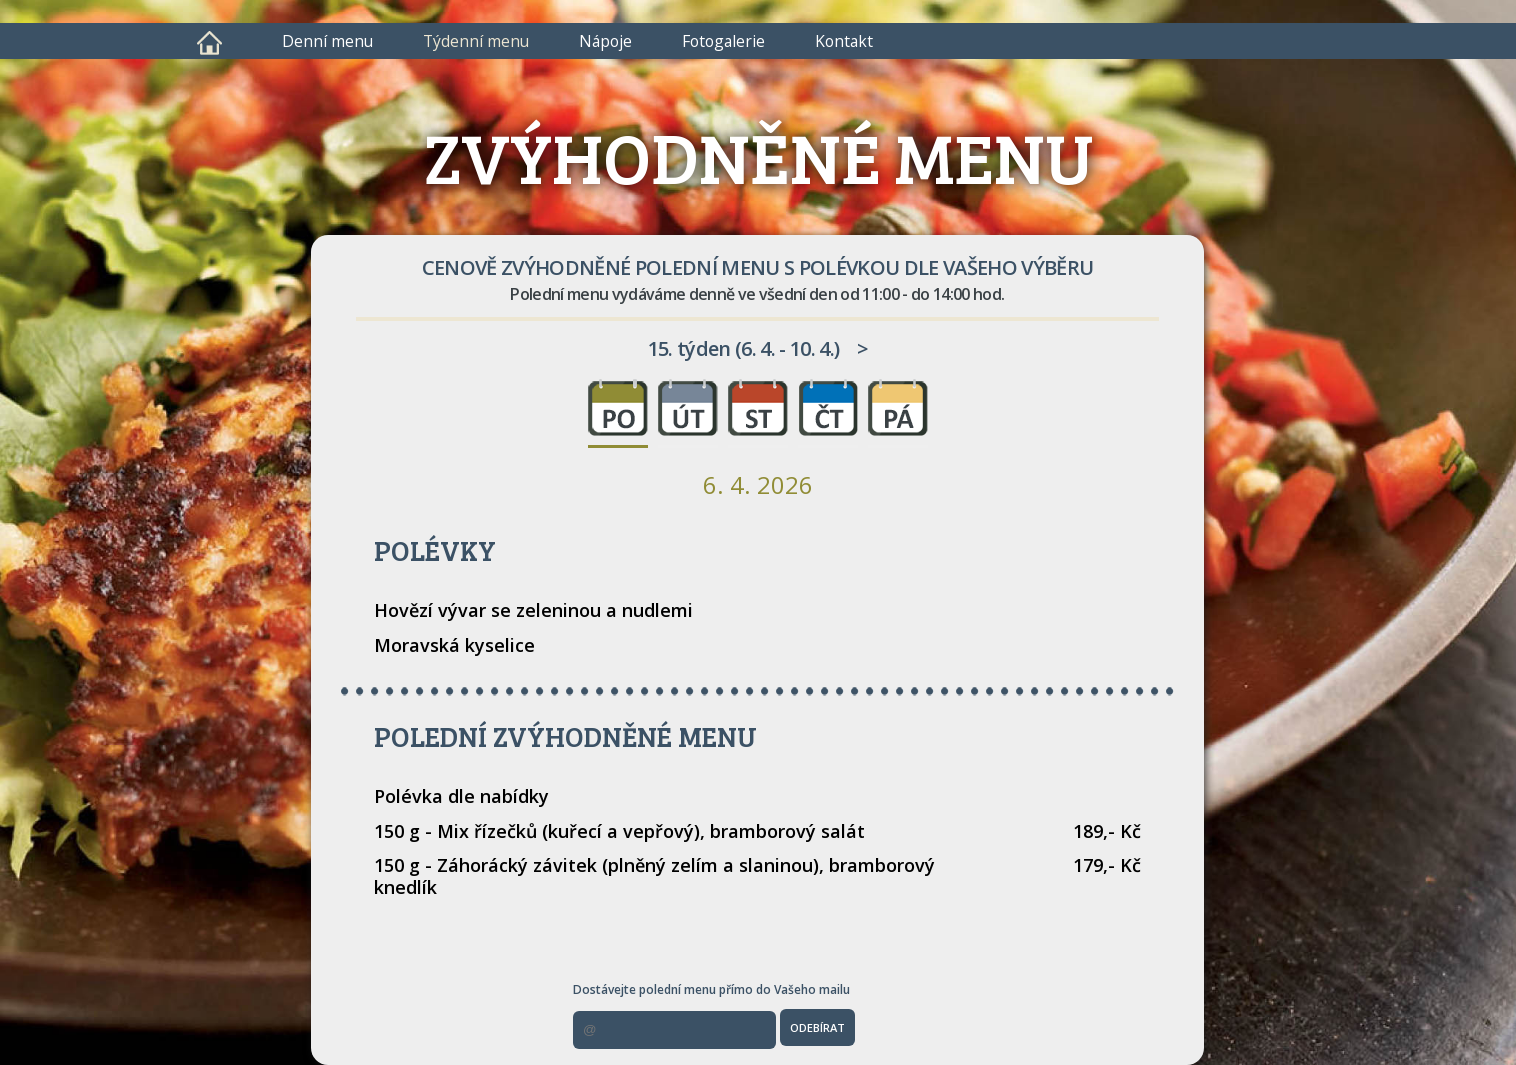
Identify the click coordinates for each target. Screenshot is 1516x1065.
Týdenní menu (476, 41)
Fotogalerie (723, 41)
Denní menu (327, 41)
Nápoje (605, 41)
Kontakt (844, 41)
